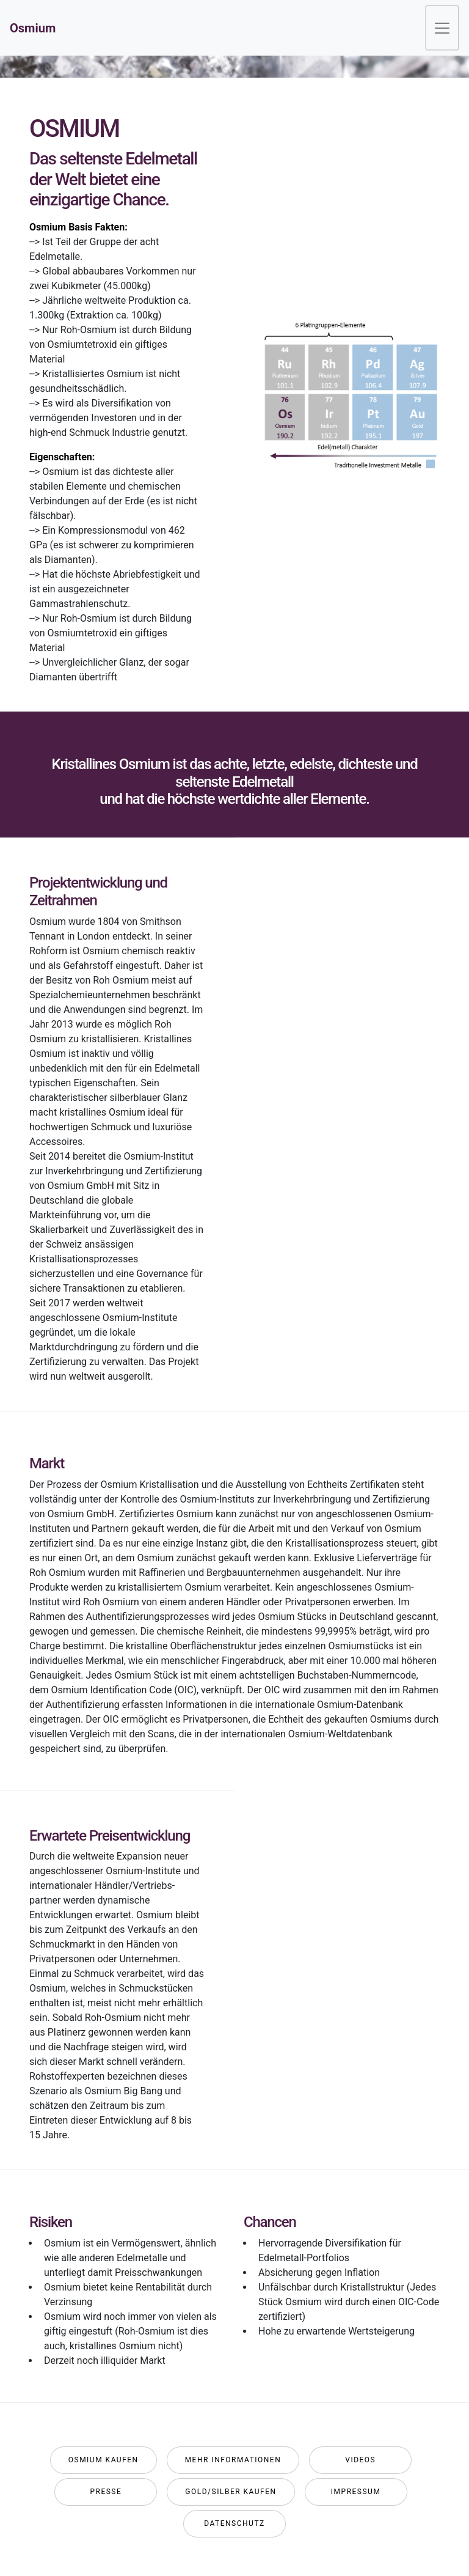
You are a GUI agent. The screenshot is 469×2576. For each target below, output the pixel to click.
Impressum (356, 2491)
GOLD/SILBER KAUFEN (230, 2491)
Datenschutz (234, 2523)
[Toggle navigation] (442, 28)
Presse (106, 2491)
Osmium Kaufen (103, 2460)
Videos (360, 2460)
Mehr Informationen (233, 2460)
